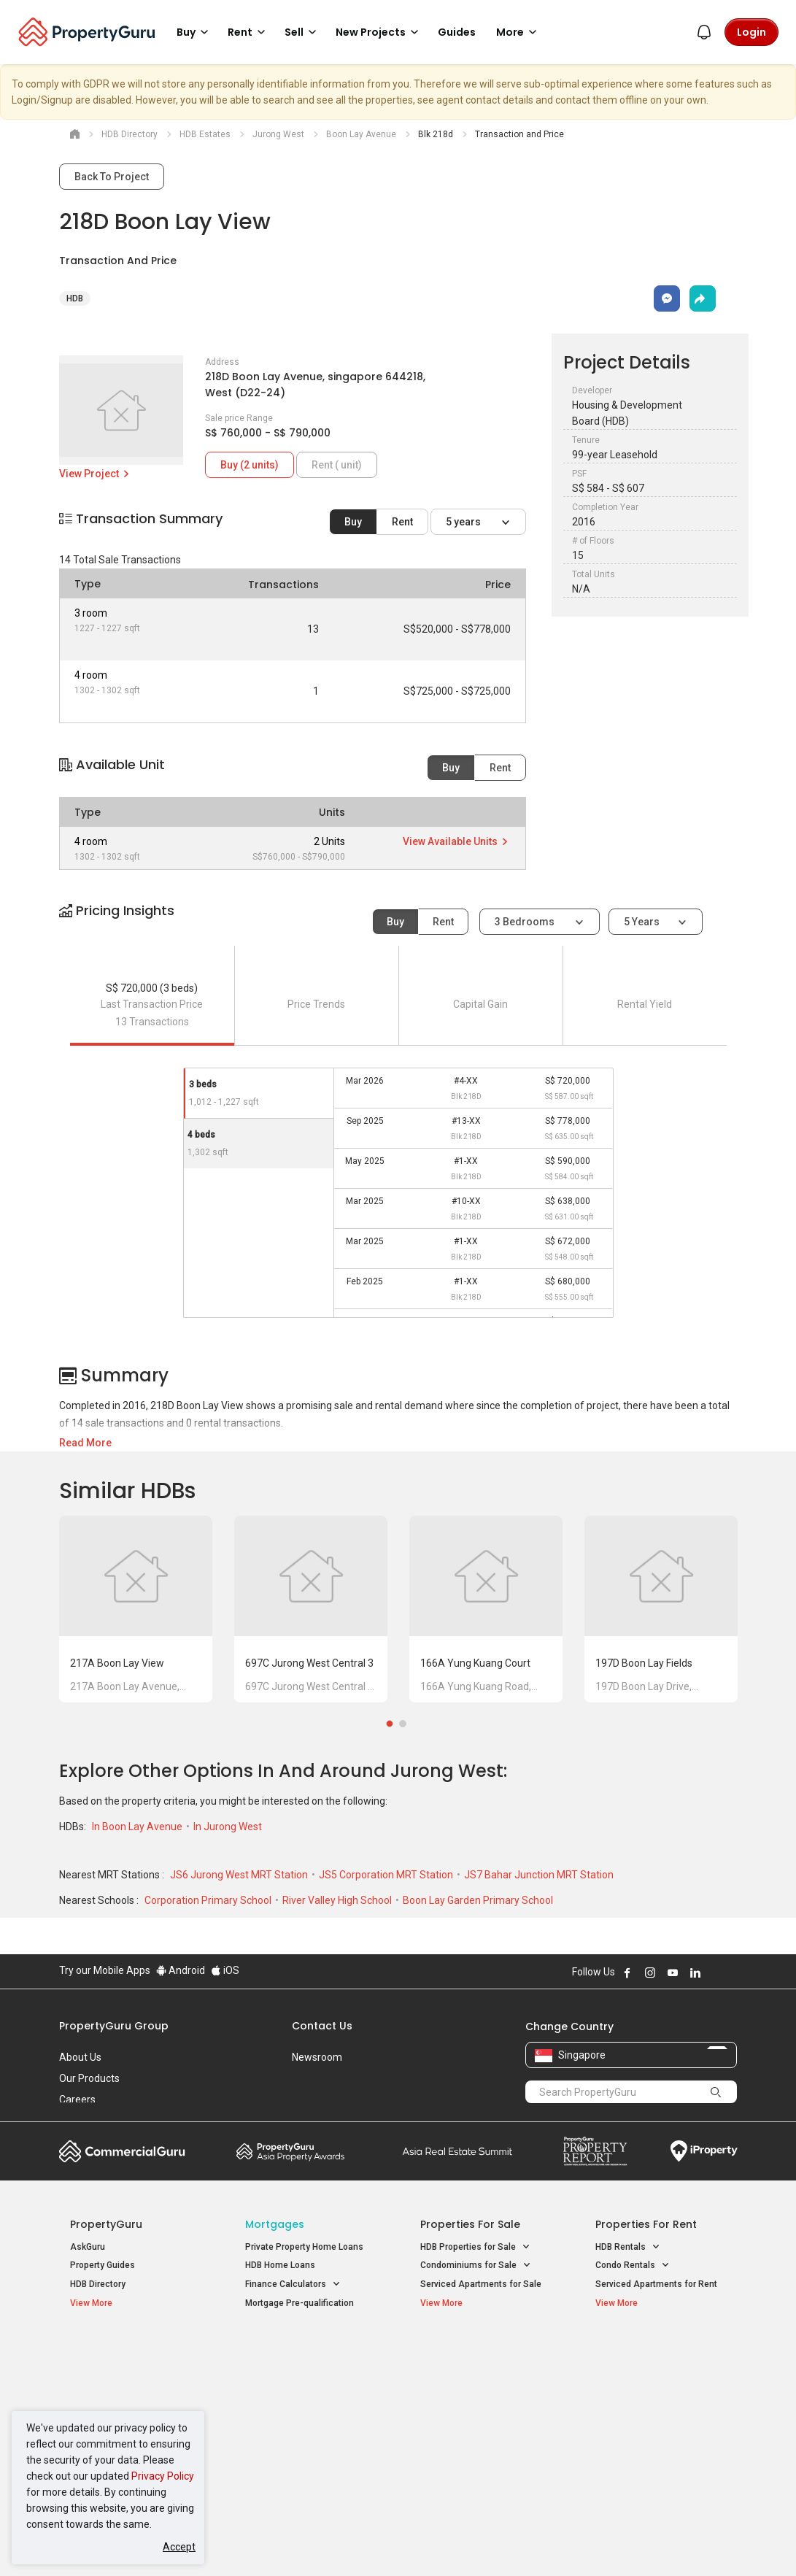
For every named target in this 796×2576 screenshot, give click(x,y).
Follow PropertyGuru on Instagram (650, 1972)
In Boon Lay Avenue (138, 1826)
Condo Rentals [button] (632, 2265)
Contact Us (322, 2025)
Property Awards (290, 2151)
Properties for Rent (646, 2224)
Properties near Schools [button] (476, 2407)
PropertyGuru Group (114, 2025)
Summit (457, 2151)
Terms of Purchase (396, 2542)
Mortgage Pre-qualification (299, 2303)
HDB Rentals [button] (627, 2247)
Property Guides (102, 2265)
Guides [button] (457, 32)
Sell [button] (303, 32)
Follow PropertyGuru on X (715, 1972)
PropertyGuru (106, 2224)
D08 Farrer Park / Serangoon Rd (659, 2455)
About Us (80, 2057)
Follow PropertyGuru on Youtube (672, 1972)
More (518, 32)
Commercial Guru (122, 2151)
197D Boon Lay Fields (643, 1663)
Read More (85, 1443)
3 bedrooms (526, 922)
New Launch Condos (111, 2373)
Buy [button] (195, 32)
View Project (95, 473)
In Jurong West (227, 1826)
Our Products (89, 2078)
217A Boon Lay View (117, 1663)
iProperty (704, 2151)
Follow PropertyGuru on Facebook (627, 1972)
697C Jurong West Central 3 (309, 1663)
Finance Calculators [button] (293, 2284)
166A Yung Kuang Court (475, 1663)
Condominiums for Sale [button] (475, 2265)
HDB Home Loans (280, 2265)
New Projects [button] (379, 32)
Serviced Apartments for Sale (480, 2284)
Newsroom (317, 2057)
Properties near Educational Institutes (478, 2358)
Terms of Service (216, 2542)
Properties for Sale (470, 2224)
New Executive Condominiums (131, 2392)
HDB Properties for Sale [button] (475, 2247)
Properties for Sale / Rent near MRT (299, 2358)
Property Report (595, 2151)
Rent (402, 522)
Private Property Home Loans (304, 2247)
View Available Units (456, 841)
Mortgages (274, 2224)
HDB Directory (97, 2284)
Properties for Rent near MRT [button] (304, 2431)
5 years (464, 522)
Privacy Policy (162, 2476)
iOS (225, 1970)
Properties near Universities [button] (484, 2388)
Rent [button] (249, 32)
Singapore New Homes (130, 2350)
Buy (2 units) (249, 465)
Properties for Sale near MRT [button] (304, 2397)
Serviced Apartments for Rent (656, 2284)
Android (180, 1970)
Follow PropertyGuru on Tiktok (732, 1972)
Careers (77, 2099)
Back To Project (111, 176)
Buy (353, 522)
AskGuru (87, 2247)
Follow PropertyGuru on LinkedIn (695, 1972)
